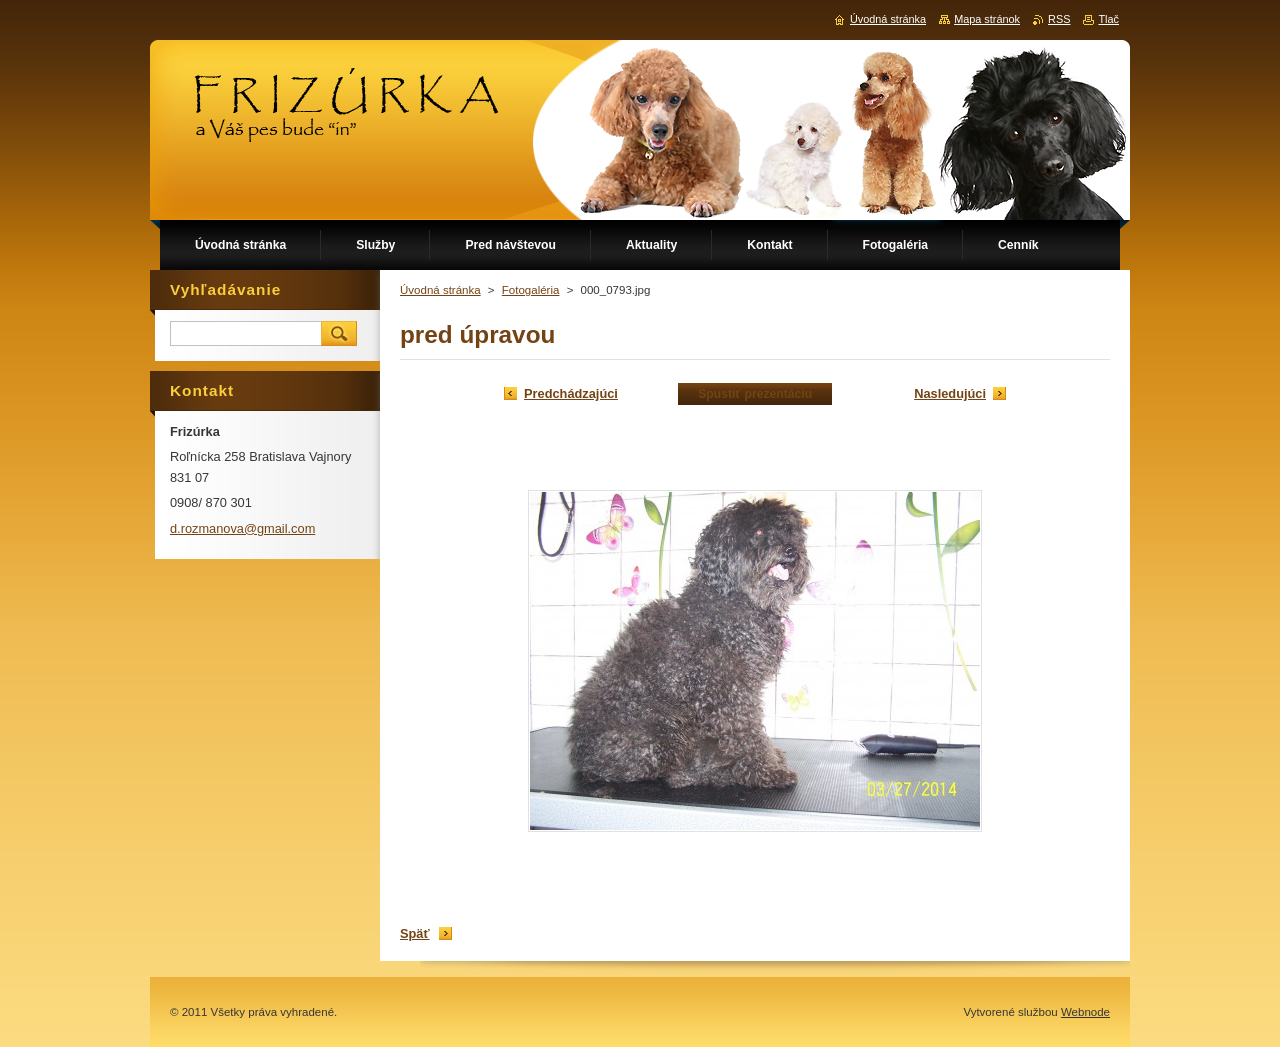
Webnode (1085, 1012)
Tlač (1108, 19)
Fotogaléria (531, 290)
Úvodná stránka (440, 290)
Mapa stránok (987, 19)
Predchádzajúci (571, 393)
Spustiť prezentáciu (755, 394)
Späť (415, 933)
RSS (1059, 19)
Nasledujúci (950, 393)
